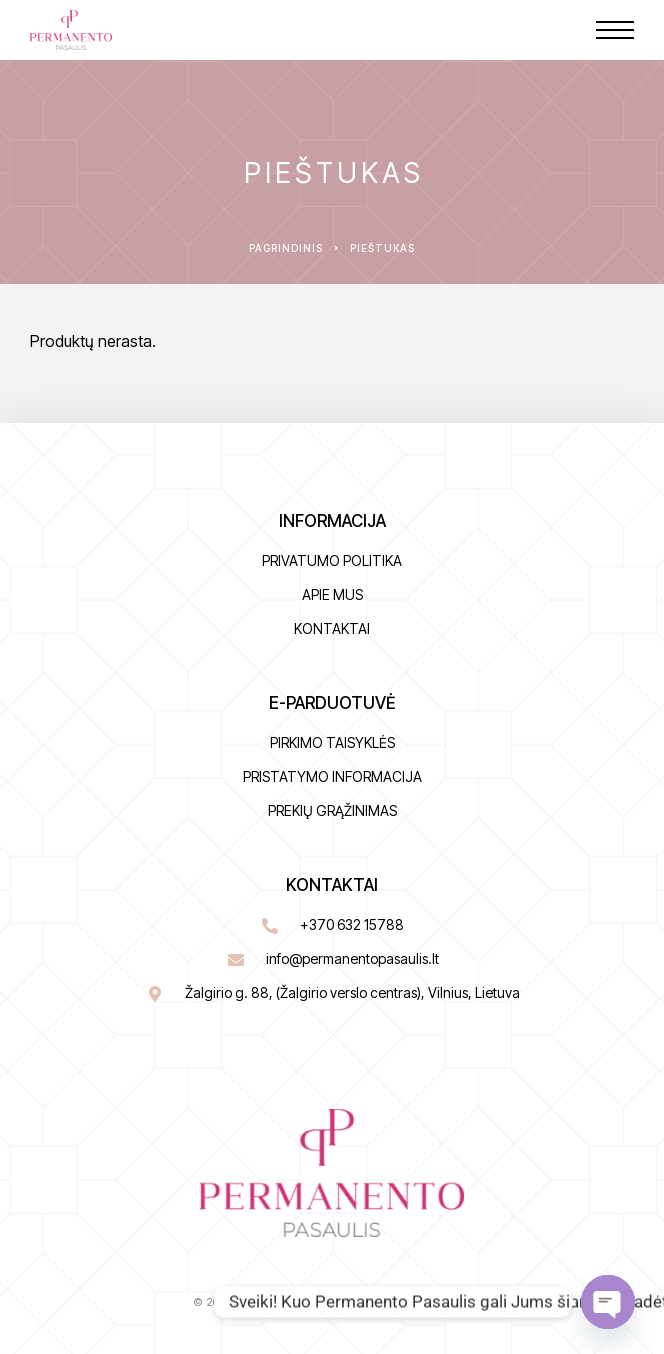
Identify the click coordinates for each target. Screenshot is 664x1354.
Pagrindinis (286, 248)
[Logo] (71, 30)
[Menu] (615, 30)
